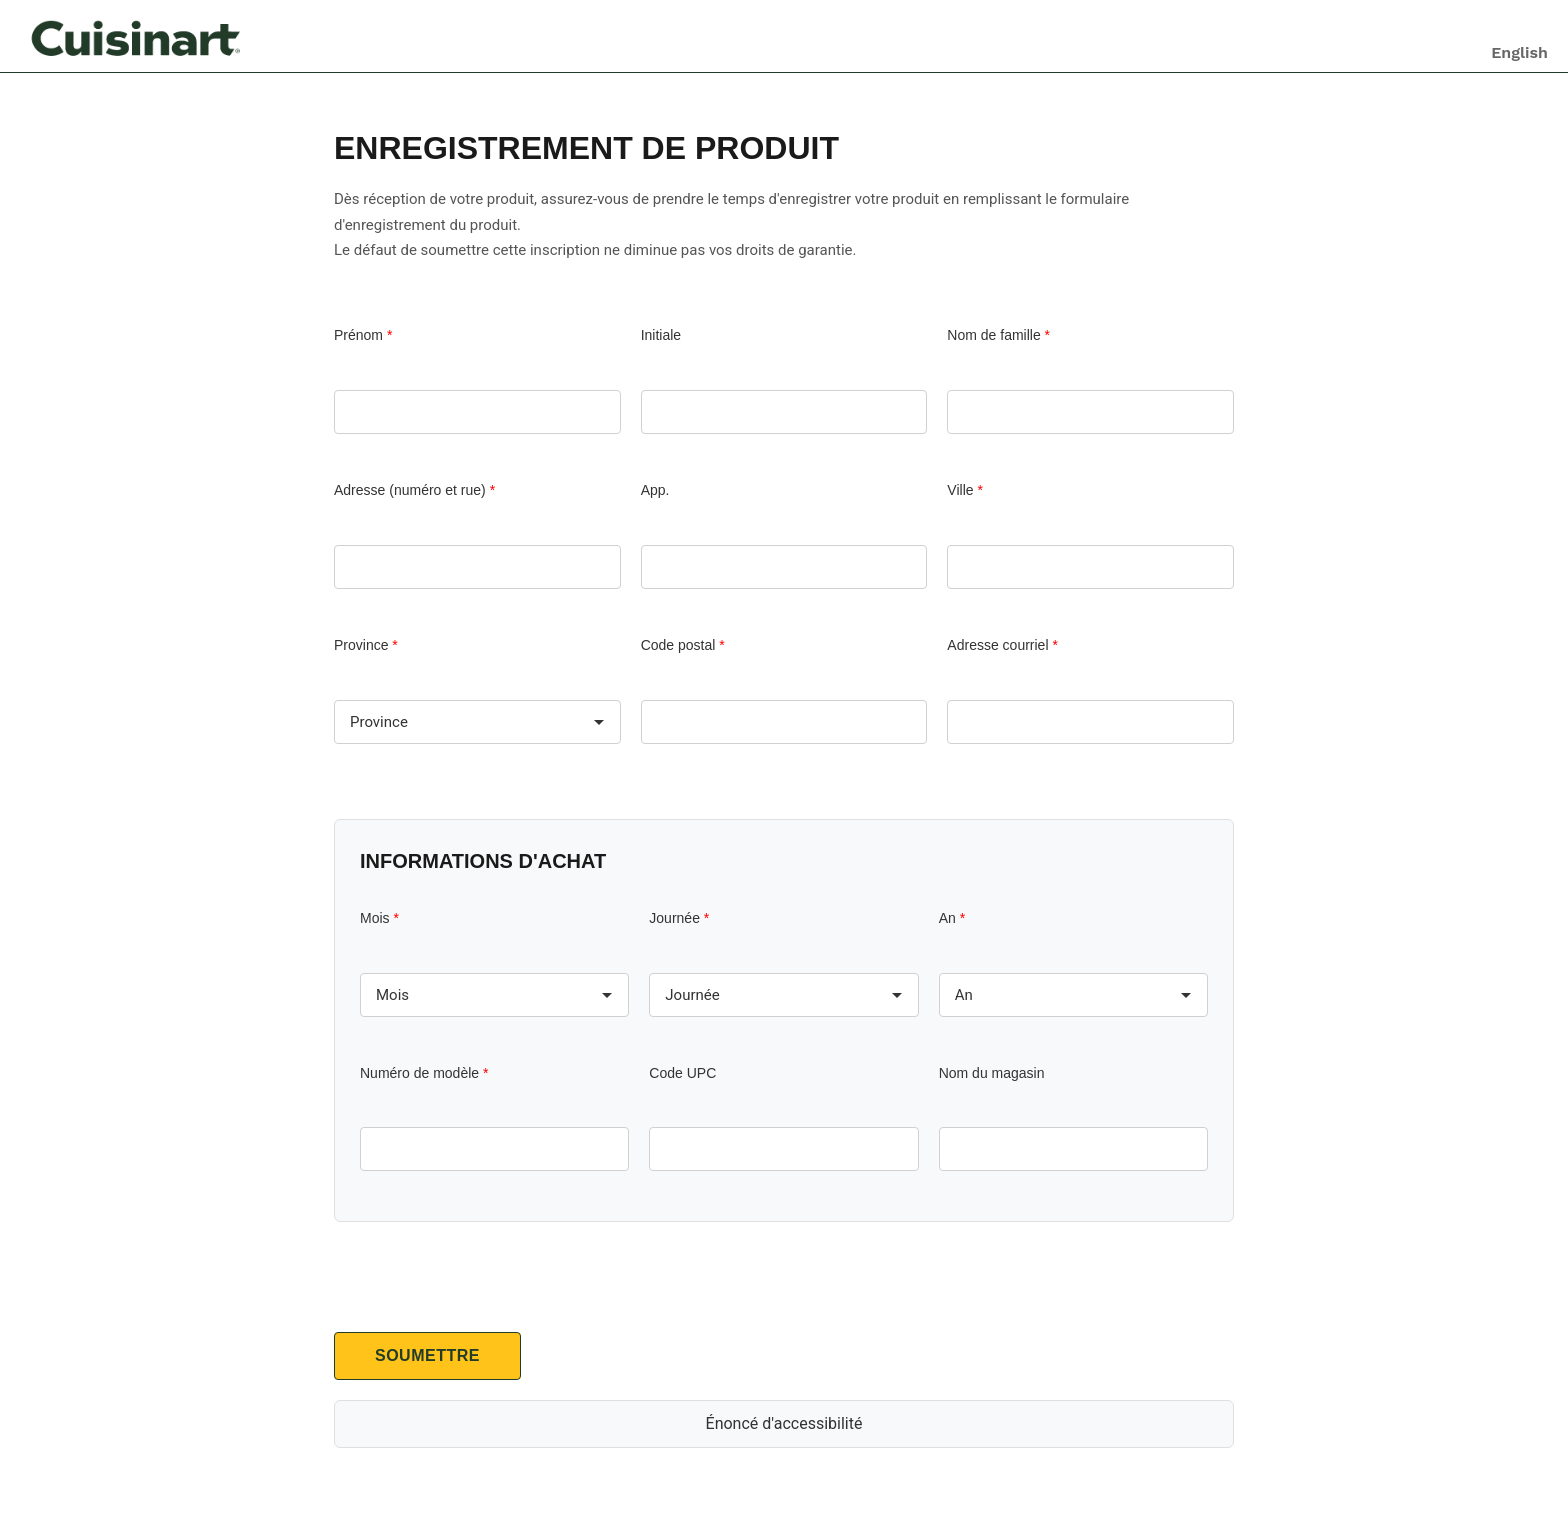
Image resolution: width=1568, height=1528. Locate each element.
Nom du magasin (992, 1073)
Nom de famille (998, 335)
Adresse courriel (1002, 645)
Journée (679, 918)
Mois (379, 918)
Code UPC (682, 1073)
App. (655, 490)
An (952, 918)
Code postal (683, 645)
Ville (965, 490)
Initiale (661, 335)
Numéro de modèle (424, 1073)
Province (366, 645)
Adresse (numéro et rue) (414, 490)
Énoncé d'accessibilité (784, 1423)
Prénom (363, 335)
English (1519, 52)
